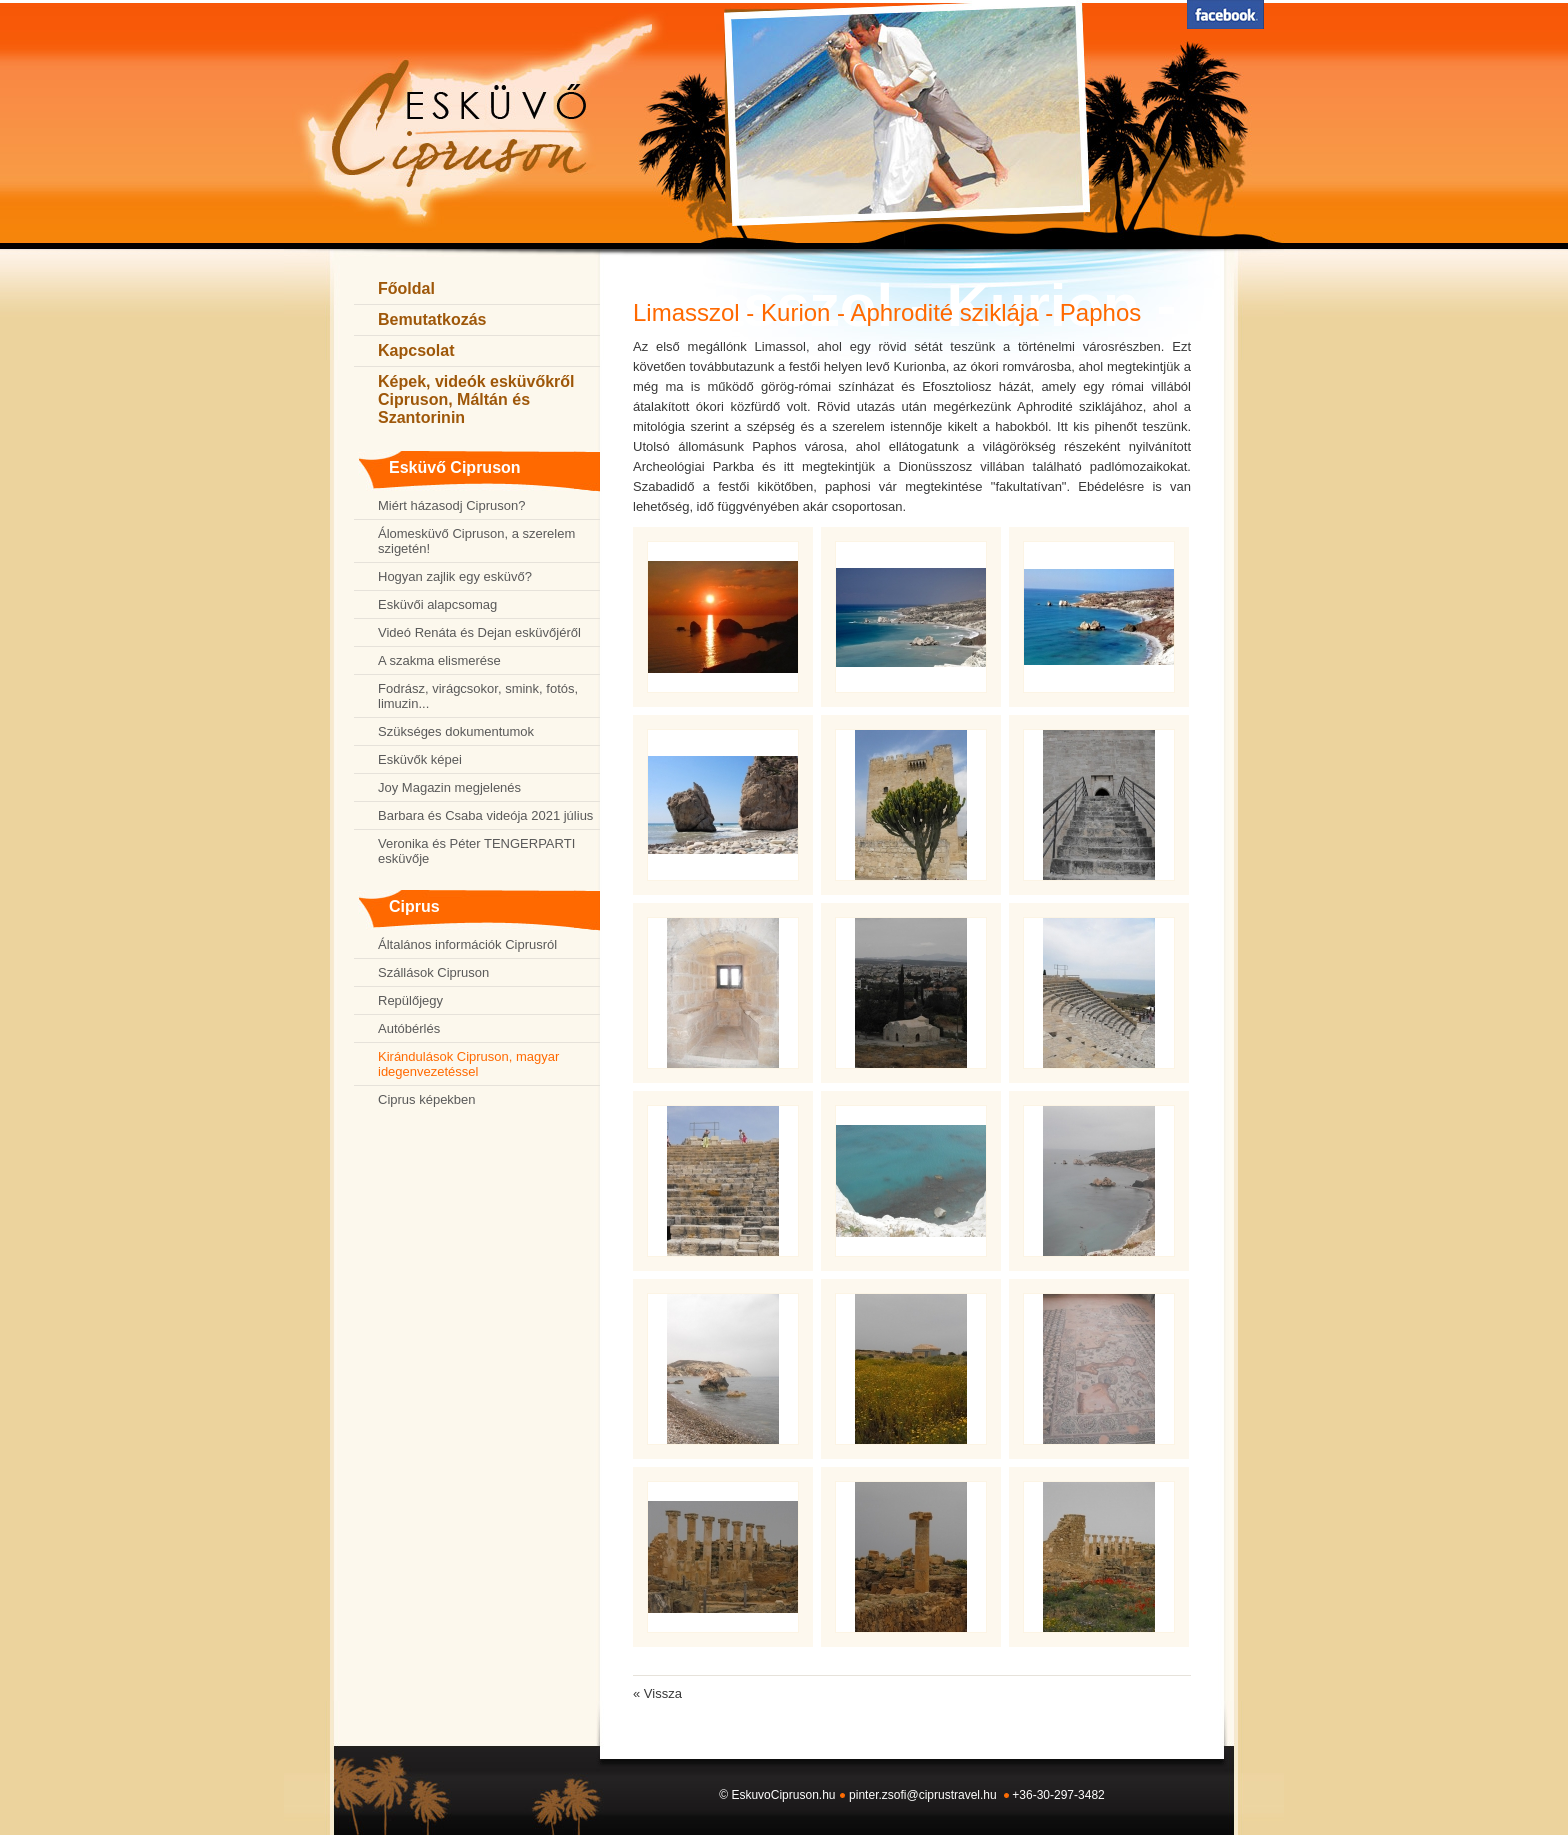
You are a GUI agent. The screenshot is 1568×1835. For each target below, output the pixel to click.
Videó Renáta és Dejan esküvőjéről (479, 632)
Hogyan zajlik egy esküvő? (455, 576)
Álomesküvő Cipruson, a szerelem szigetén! (476, 541)
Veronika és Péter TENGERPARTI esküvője (476, 851)
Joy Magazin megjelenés (449, 787)
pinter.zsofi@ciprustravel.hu (923, 1795)
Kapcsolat (416, 350)
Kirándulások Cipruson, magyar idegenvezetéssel (468, 1064)
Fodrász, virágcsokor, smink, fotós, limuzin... (478, 696)
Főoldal (406, 288)
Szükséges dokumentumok (456, 731)
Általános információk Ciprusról (467, 944)
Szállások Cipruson (433, 972)
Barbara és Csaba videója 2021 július (485, 815)
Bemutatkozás (432, 319)
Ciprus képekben (427, 1099)
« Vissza (657, 1693)
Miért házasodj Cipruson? (451, 505)
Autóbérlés (409, 1028)
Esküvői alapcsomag (437, 604)
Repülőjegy (410, 1000)
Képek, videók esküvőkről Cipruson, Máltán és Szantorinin (476, 399)
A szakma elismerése (439, 660)
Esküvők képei (420, 759)
